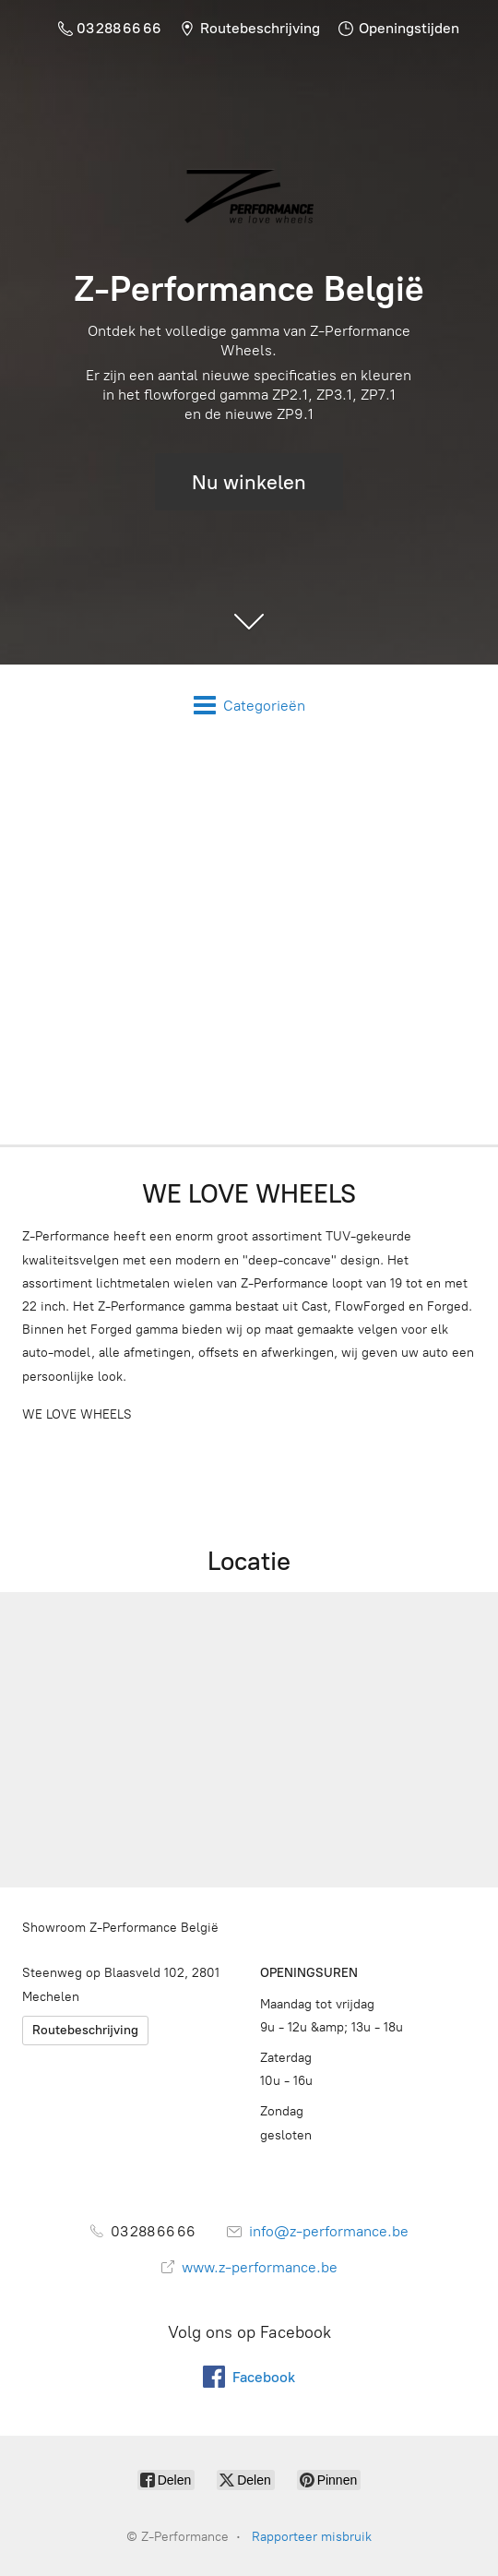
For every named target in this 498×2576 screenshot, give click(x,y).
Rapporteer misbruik (312, 2537)
